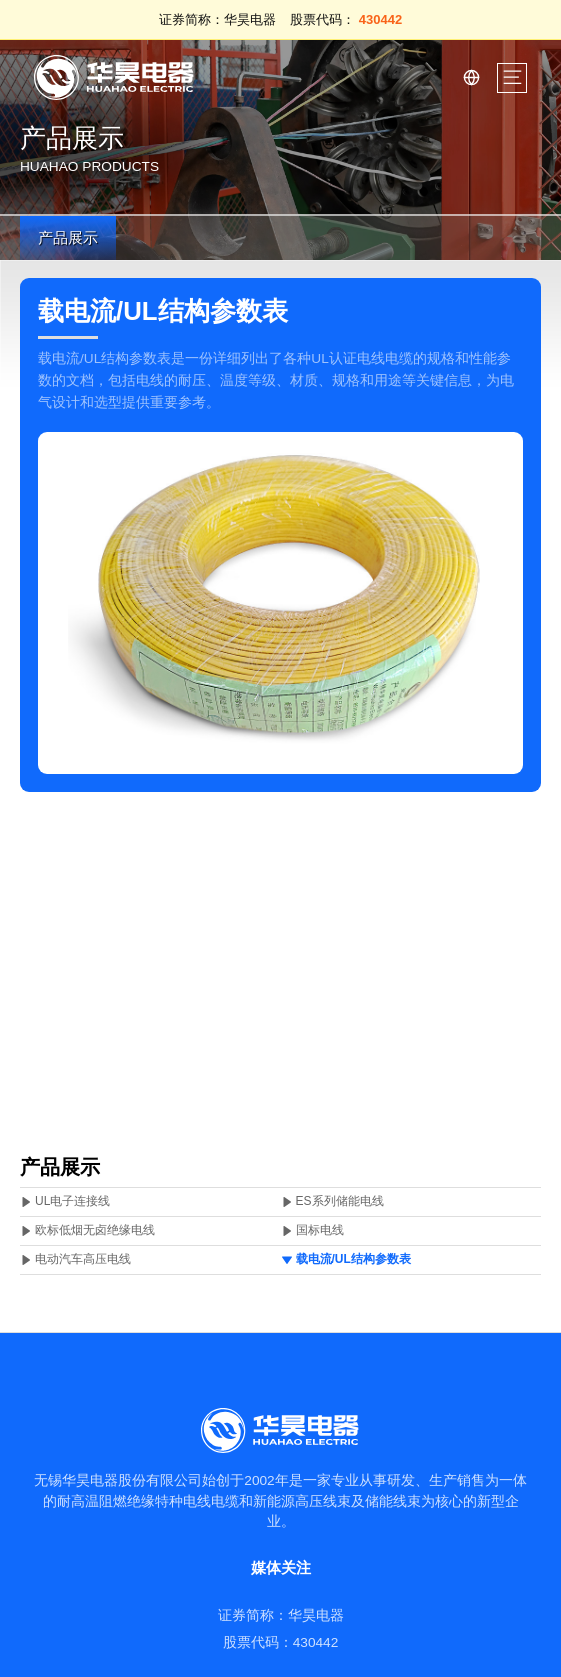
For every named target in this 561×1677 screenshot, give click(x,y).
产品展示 (68, 237)
